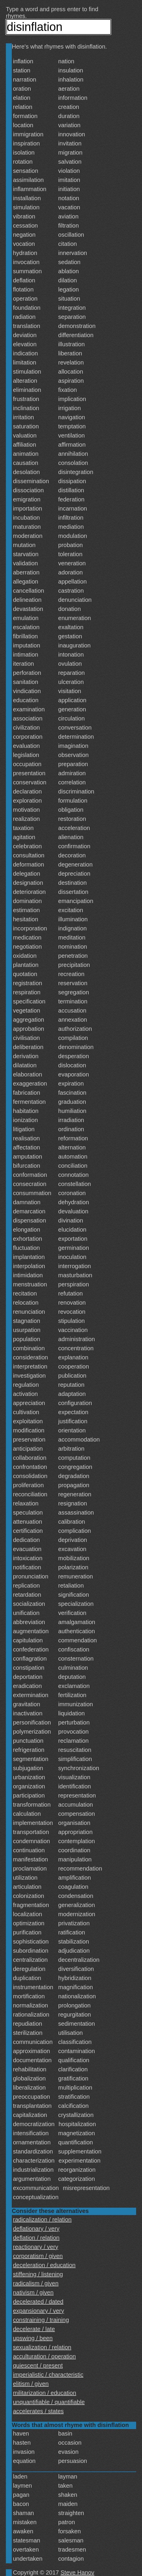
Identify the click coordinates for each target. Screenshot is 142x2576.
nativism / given (33, 2292)
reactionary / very (35, 2247)
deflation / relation (36, 2237)
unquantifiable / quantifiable (49, 2402)
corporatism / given (38, 2256)
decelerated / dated (38, 2301)
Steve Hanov (78, 2572)
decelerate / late (34, 2329)
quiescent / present (38, 2365)
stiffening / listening (38, 2274)
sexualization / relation (42, 2347)
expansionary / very (38, 2310)
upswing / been (33, 2338)
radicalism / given (36, 2283)
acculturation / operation (44, 2356)
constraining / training (41, 2320)
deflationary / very (36, 2228)
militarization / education (44, 2393)
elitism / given (31, 2383)
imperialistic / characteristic (48, 2374)
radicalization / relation (42, 2219)
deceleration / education (44, 2265)
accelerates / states (38, 2411)
